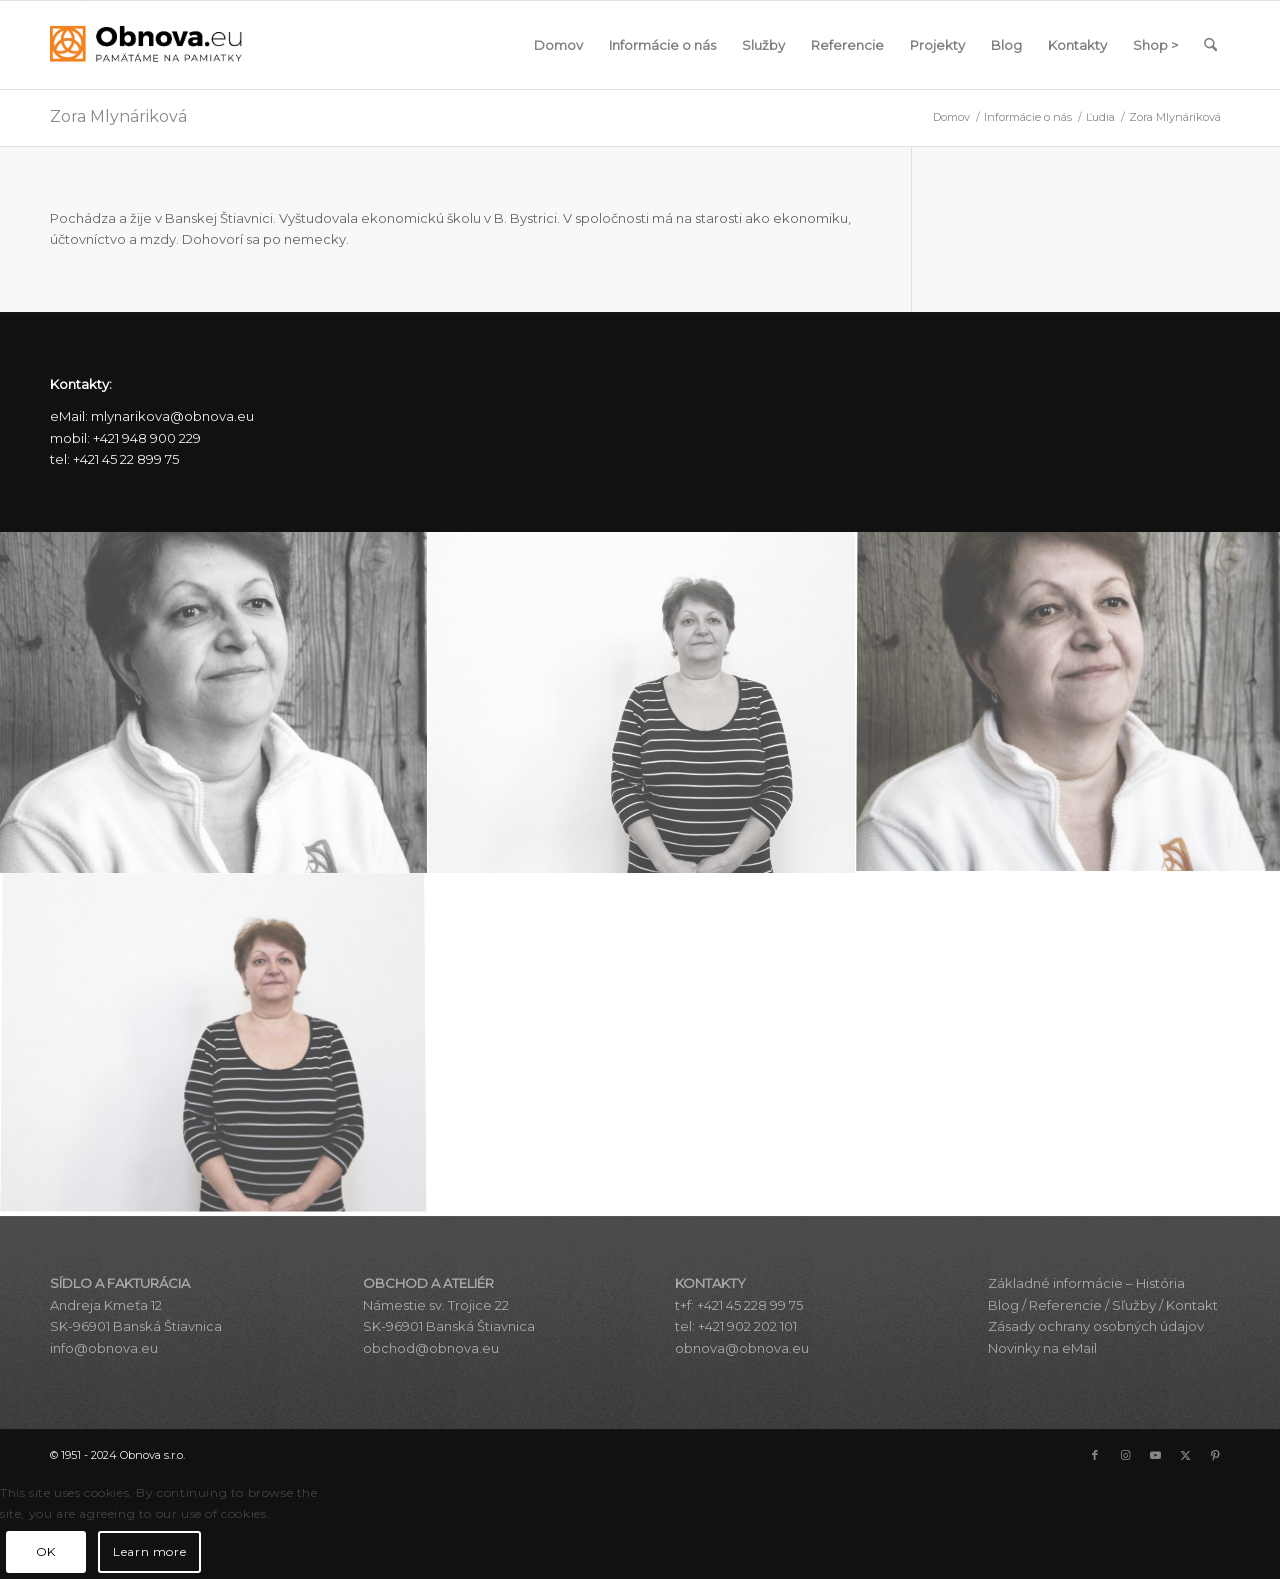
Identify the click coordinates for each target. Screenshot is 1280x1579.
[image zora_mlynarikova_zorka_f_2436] (214, 1045)
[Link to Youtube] (1155, 1455)
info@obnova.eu (104, 1348)
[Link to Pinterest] (1215, 1455)
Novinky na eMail (1042, 1348)
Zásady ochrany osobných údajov (1096, 1326)
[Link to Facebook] (1095, 1455)
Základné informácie (1055, 1283)
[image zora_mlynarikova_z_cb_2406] (214, 703)
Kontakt (1192, 1305)
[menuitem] (558, 45)
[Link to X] (1185, 1455)
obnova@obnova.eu (742, 1348)
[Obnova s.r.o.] (146, 45)
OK (46, 1551)
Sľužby (1134, 1305)
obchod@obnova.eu (431, 1348)
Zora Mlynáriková (118, 116)
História (1160, 1283)
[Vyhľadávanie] (1210, 45)
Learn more (149, 1551)
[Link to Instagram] (1125, 1455)
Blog (1003, 1305)
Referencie (1065, 1305)
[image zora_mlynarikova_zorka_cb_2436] (642, 703)
